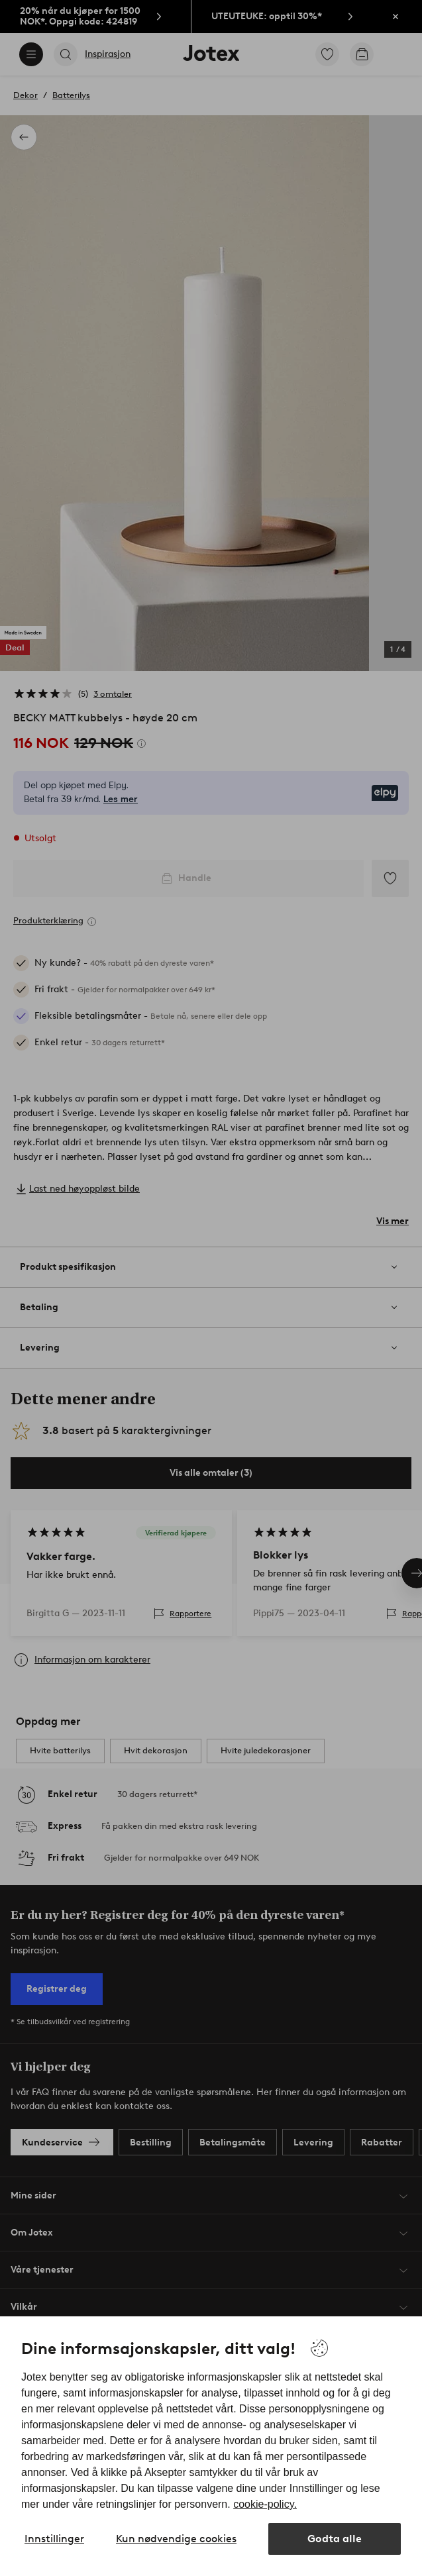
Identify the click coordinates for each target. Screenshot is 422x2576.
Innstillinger (54, 2538)
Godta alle (334, 2538)
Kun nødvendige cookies (176, 2538)
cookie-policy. (265, 2504)
